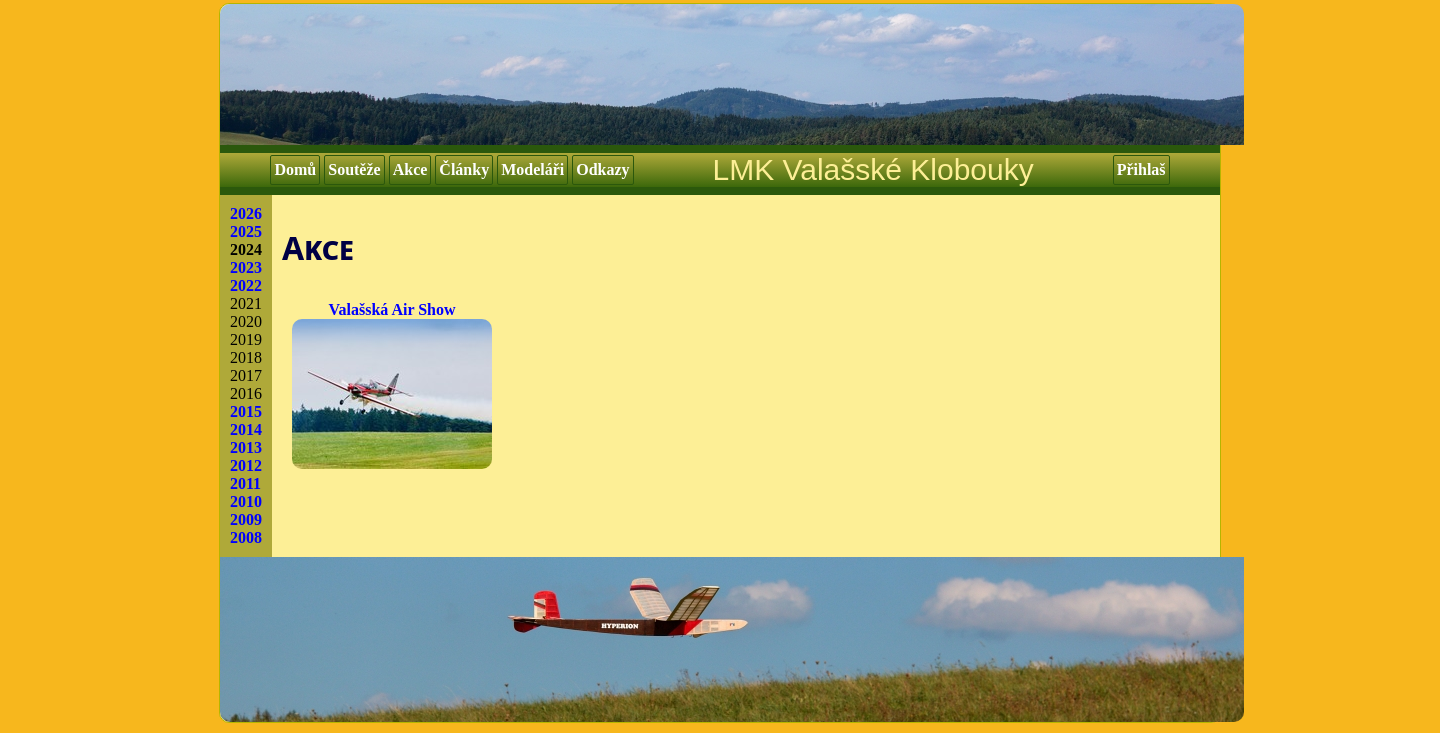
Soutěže (354, 169)
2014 (246, 429)
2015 (246, 411)
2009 (246, 519)
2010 (246, 501)
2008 (246, 537)
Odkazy (602, 169)
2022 (246, 285)
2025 (246, 231)
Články (464, 169)
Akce (410, 169)
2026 (246, 213)
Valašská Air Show (392, 385)
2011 (245, 483)
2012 (246, 465)
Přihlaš (1141, 169)
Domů (295, 169)
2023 (246, 267)
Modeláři (532, 169)
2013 (246, 447)
